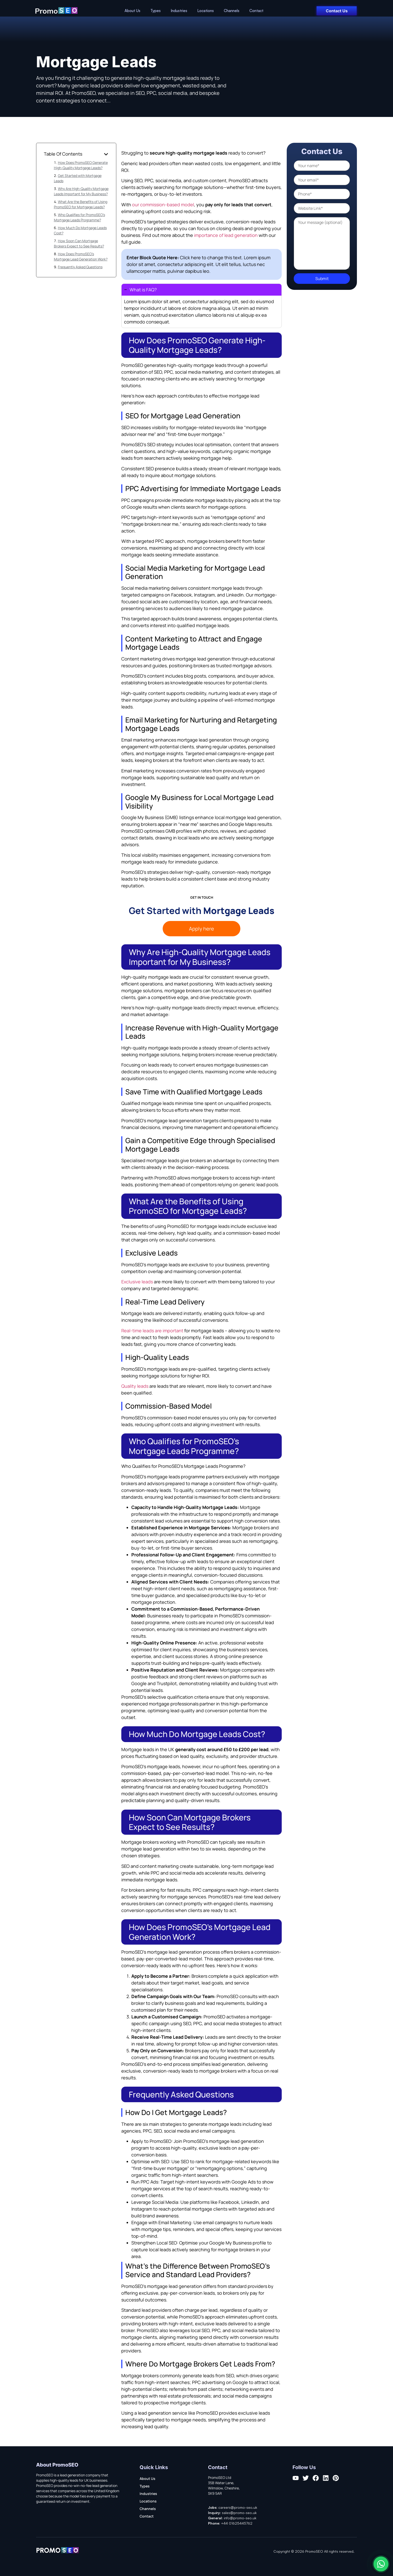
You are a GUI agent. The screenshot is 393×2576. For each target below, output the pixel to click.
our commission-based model (163, 205)
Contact (256, 10)
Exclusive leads (137, 1282)
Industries (179, 10)
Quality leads (134, 1386)
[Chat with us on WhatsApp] (380, 2563)
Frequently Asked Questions (80, 267)
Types (155, 10)
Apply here (201, 928)
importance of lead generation (225, 235)
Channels (231, 10)
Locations (205, 10)
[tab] (201, 306)
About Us (132, 10)
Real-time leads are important (152, 1331)
